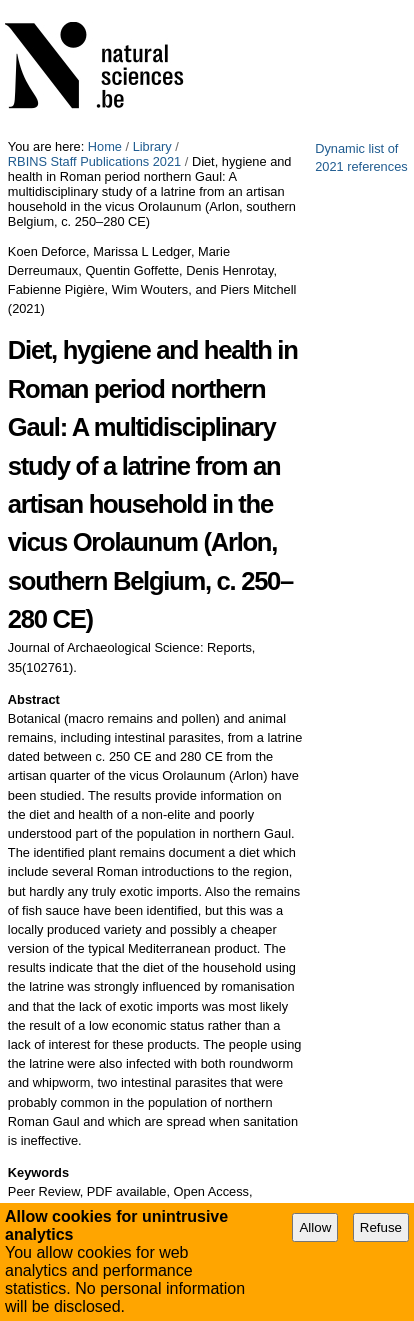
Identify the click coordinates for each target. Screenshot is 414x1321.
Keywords (38, 1172)
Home (105, 146)
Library (152, 146)
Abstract (34, 699)
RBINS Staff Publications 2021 (94, 161)
